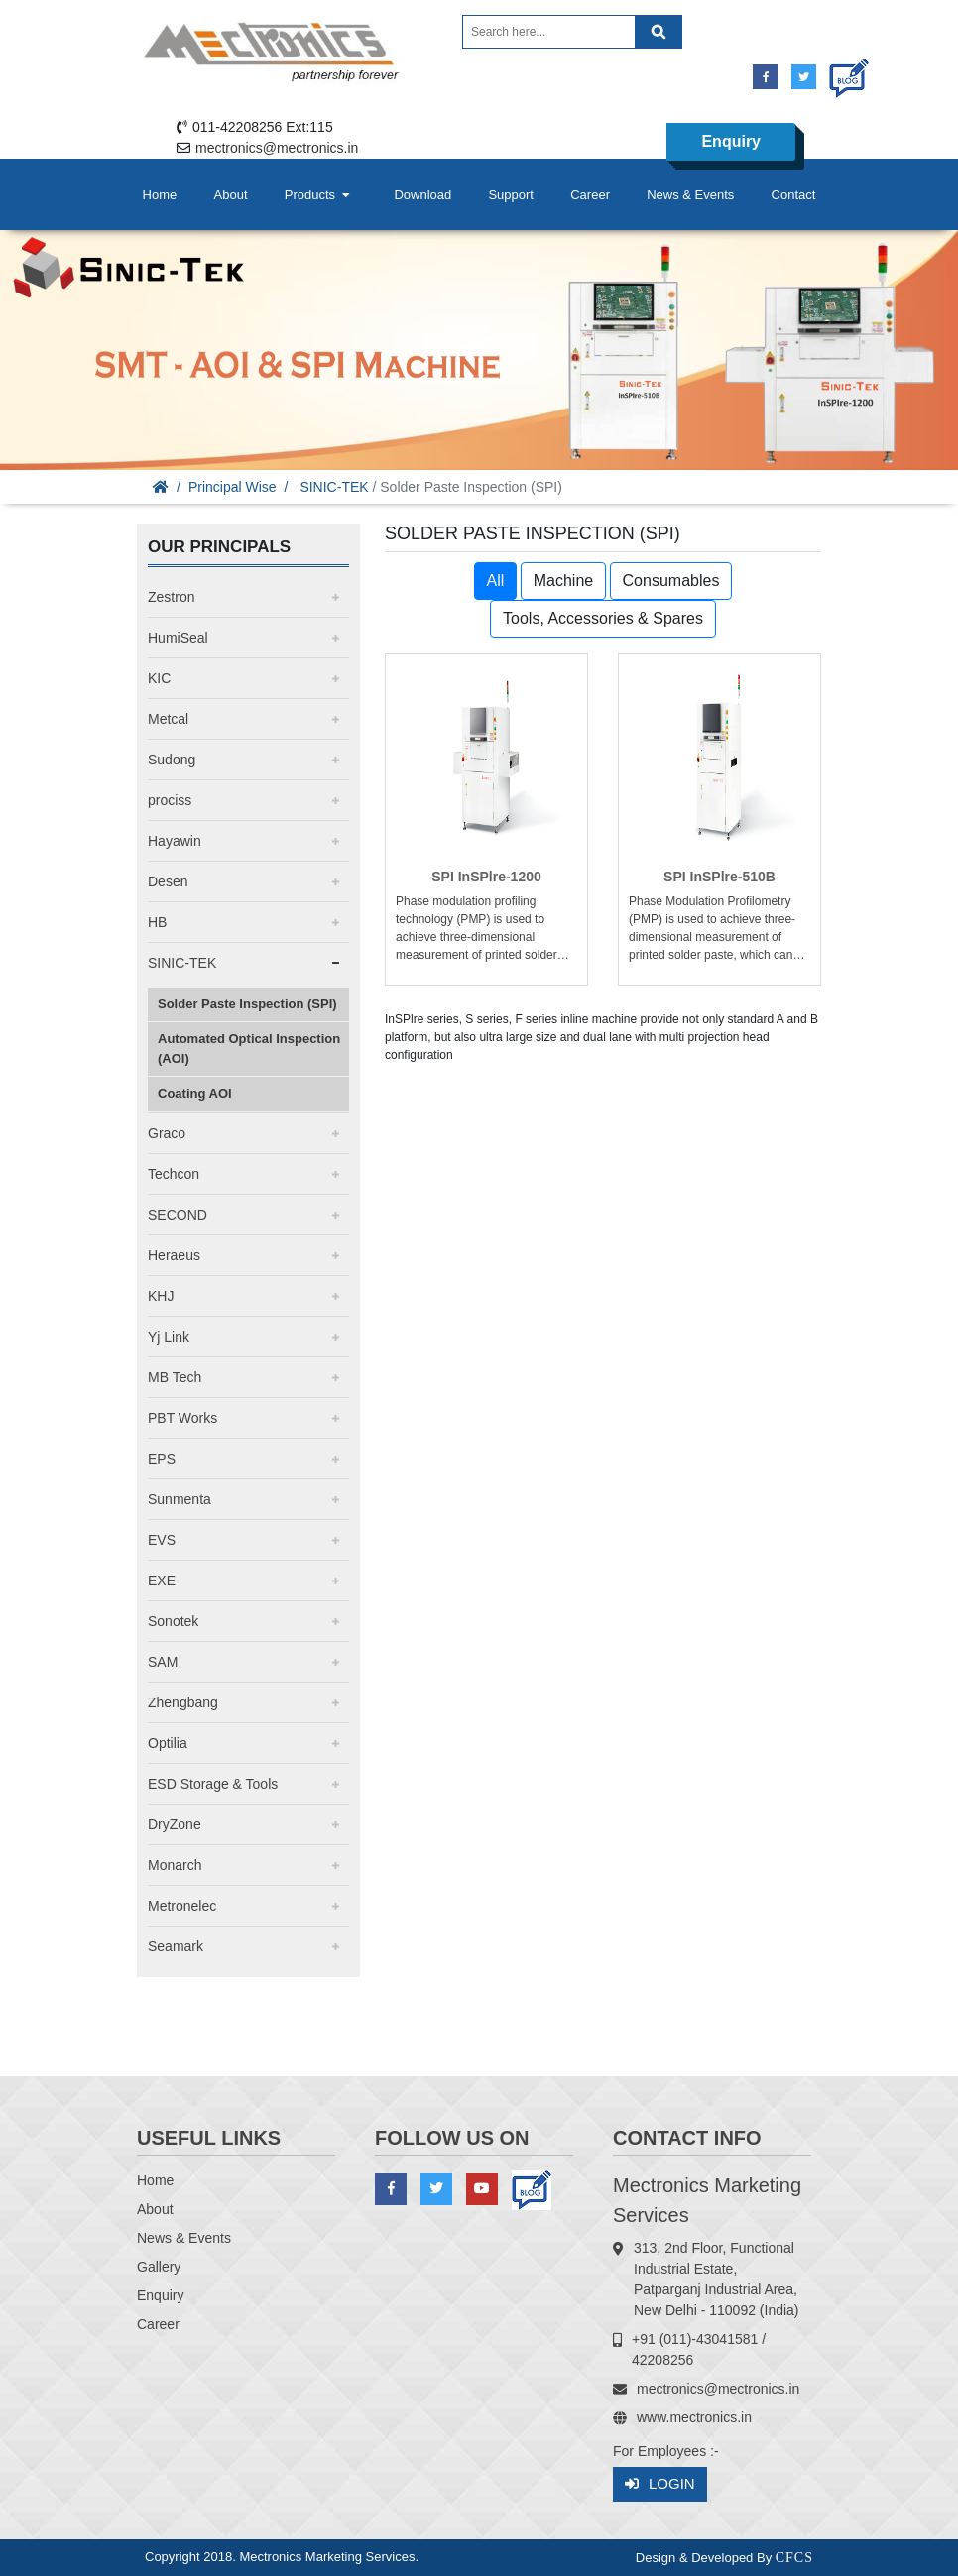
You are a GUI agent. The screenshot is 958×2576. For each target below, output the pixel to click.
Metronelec (182, 1906)
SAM (163, 1662)
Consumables (671, 580)
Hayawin (174, 841)
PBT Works (182, 1418)
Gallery (158, 2267)
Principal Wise (232, 487)
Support (511, 194)
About (231, 194)
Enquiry (731, 141)
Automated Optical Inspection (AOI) (249, 1048)
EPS (162, 1458)
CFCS (794, 2557)
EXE (162, 1580)
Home (160, 194)
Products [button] (319, 194)
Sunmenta (179, 1499)
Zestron (171, 597)
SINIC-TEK (333, 487)
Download (422, 194)
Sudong (171, 759)
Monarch (174, 1865)
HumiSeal (178, 637)
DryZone (174, 1824)
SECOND (177, 1215)
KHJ (161, 1296)
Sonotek (173, 1621)
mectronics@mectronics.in (276, 148)
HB (157, 922)
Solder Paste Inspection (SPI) (247, 1003)
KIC (159, 678)
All (496, 580)
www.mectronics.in (694, 2417)
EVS (162, 1540)
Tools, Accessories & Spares (603, 618)
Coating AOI (195, 1093)
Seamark (175, 1946)
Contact (794, 194)
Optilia (167, 1743)
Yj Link (168, 1337)
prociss (169, 800)
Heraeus (174, 1255)
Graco (166, 1133)
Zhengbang (183, 1702)
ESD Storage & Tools (213, 1784)
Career (590, 194)
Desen (167, 881)
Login (660, 2484)
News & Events (690, 194)
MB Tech (174, 1377)
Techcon (173, 1174)
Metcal (168, 719)
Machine (563, 580)
